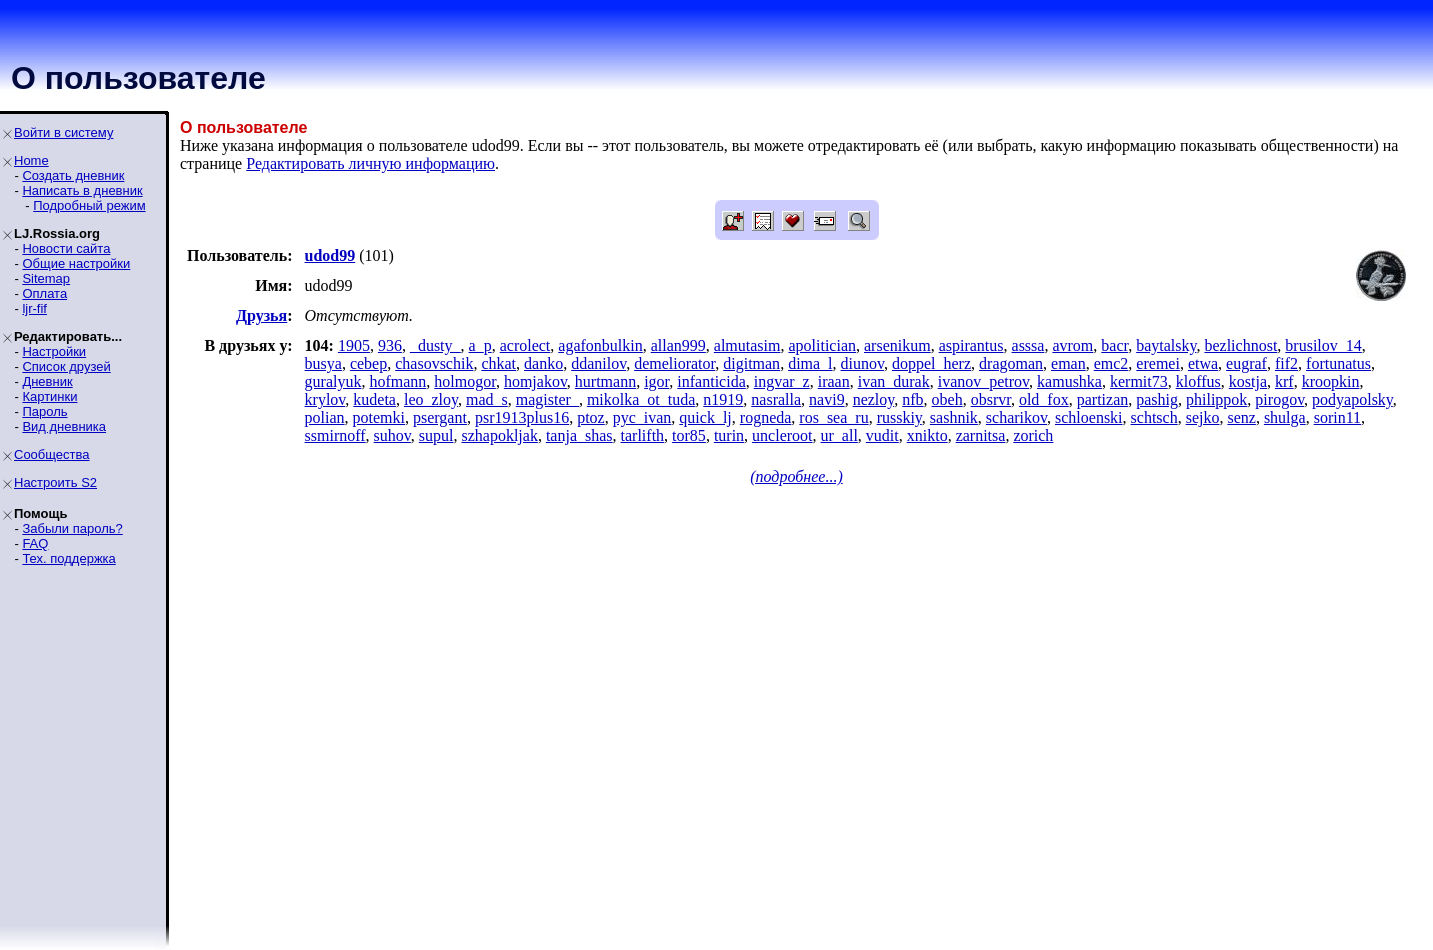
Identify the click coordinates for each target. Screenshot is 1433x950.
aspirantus (971, 345)
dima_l (810, 363)
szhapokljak (499, 435)
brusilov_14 (1323, 345)
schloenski (1089, 417)
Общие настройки (76, 263)
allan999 (678, 345)
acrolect (525, 345)
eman (1068, 363)
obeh (947, 399)
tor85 (689, 435)
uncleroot (782, 435)
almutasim (747, 345)
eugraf (1246, 363)
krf (1284, 381)
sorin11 (1337, 417)
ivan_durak (894, 381)
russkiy (899, 417)
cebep (368, 363)
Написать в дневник (82, 190)
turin (729, 435)
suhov (392, 435)
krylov (325, 399)
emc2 (1111, 363)
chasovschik (434, 363)
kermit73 (1139, 381)
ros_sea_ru (833, 417)
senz (1241, 417)
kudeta (374, 399)
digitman (751, 363)
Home (31, 160)
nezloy (874, 399)
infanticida (711, 381)
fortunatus (1338, 363)
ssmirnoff (335, 435)
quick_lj (705, 417)
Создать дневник (73, 175)
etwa (1203, 363)
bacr (1114, 345)
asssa (1028, 345)
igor (656, 381)
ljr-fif (34, 308)
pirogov (1279, 399)
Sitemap (46, 278)
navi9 (827, 399)
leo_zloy (431, 399)
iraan (834, 381)
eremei (1158, 363)
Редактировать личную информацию (370, 163)
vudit (882, 435)
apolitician (822, 345)
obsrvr (991, 399)
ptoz (591, 417)
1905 (354, 345)
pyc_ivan (642, 417)
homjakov (535, 381)
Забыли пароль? (72, 528)
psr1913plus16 (522, 417)
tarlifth (643, 435)
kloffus (1198, 381)
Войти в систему (63, 132)
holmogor (465, 381)
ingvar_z (782, 381)
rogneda (766, 417)
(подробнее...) (796, 476)
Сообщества (52, 454)
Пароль (44, 411)
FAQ (35, 543)
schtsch (1154, 417)
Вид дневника (64, 426)
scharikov (1016, 417)
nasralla (776, 399)
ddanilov (598, 363)
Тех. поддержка (68, 558)
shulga (1285, 417)
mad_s (487, 399)
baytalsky (1166, 345)
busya (323, 363)
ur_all (839, 435)
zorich (1033, 435)
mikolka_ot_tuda (641, 399)
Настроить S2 (55, 482)
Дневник (47, 381)
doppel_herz (931, 363)
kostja (1248, 381)
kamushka (1069, 381)
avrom (1072, 345)
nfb (912, 399)
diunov (862, 363)
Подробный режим (89, 205)
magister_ (547, 399)
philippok (1216, 399)
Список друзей (66, 366)
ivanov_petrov (983, 381)
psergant (440, 417)
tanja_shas (579, 435)
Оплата (44, 293)
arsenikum (897, 345)
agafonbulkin (600, 345)
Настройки (54, 351)
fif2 (1286, 363)
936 (390, 345)
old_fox (1044, 399)
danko (543, 363)
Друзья (261, 315)
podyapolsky (1352, 399)
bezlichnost (1240, 345)
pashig (1157, 399)
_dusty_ (435, 345)
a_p (480, 345)
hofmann (397, 381)
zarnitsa (981, 435)
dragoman (1011, 363)
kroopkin (1331, 381)
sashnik (954, 417)
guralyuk (333, 381)
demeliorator (674, 363)
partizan (1103, 399)
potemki (379, 417)
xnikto (927, 435)
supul (436, 435)
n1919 (723, 399)
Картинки (49, 396)
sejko (1203, 417)
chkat (498, 363)
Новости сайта (66, 248)
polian (325, 417)
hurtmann (605, 381)
